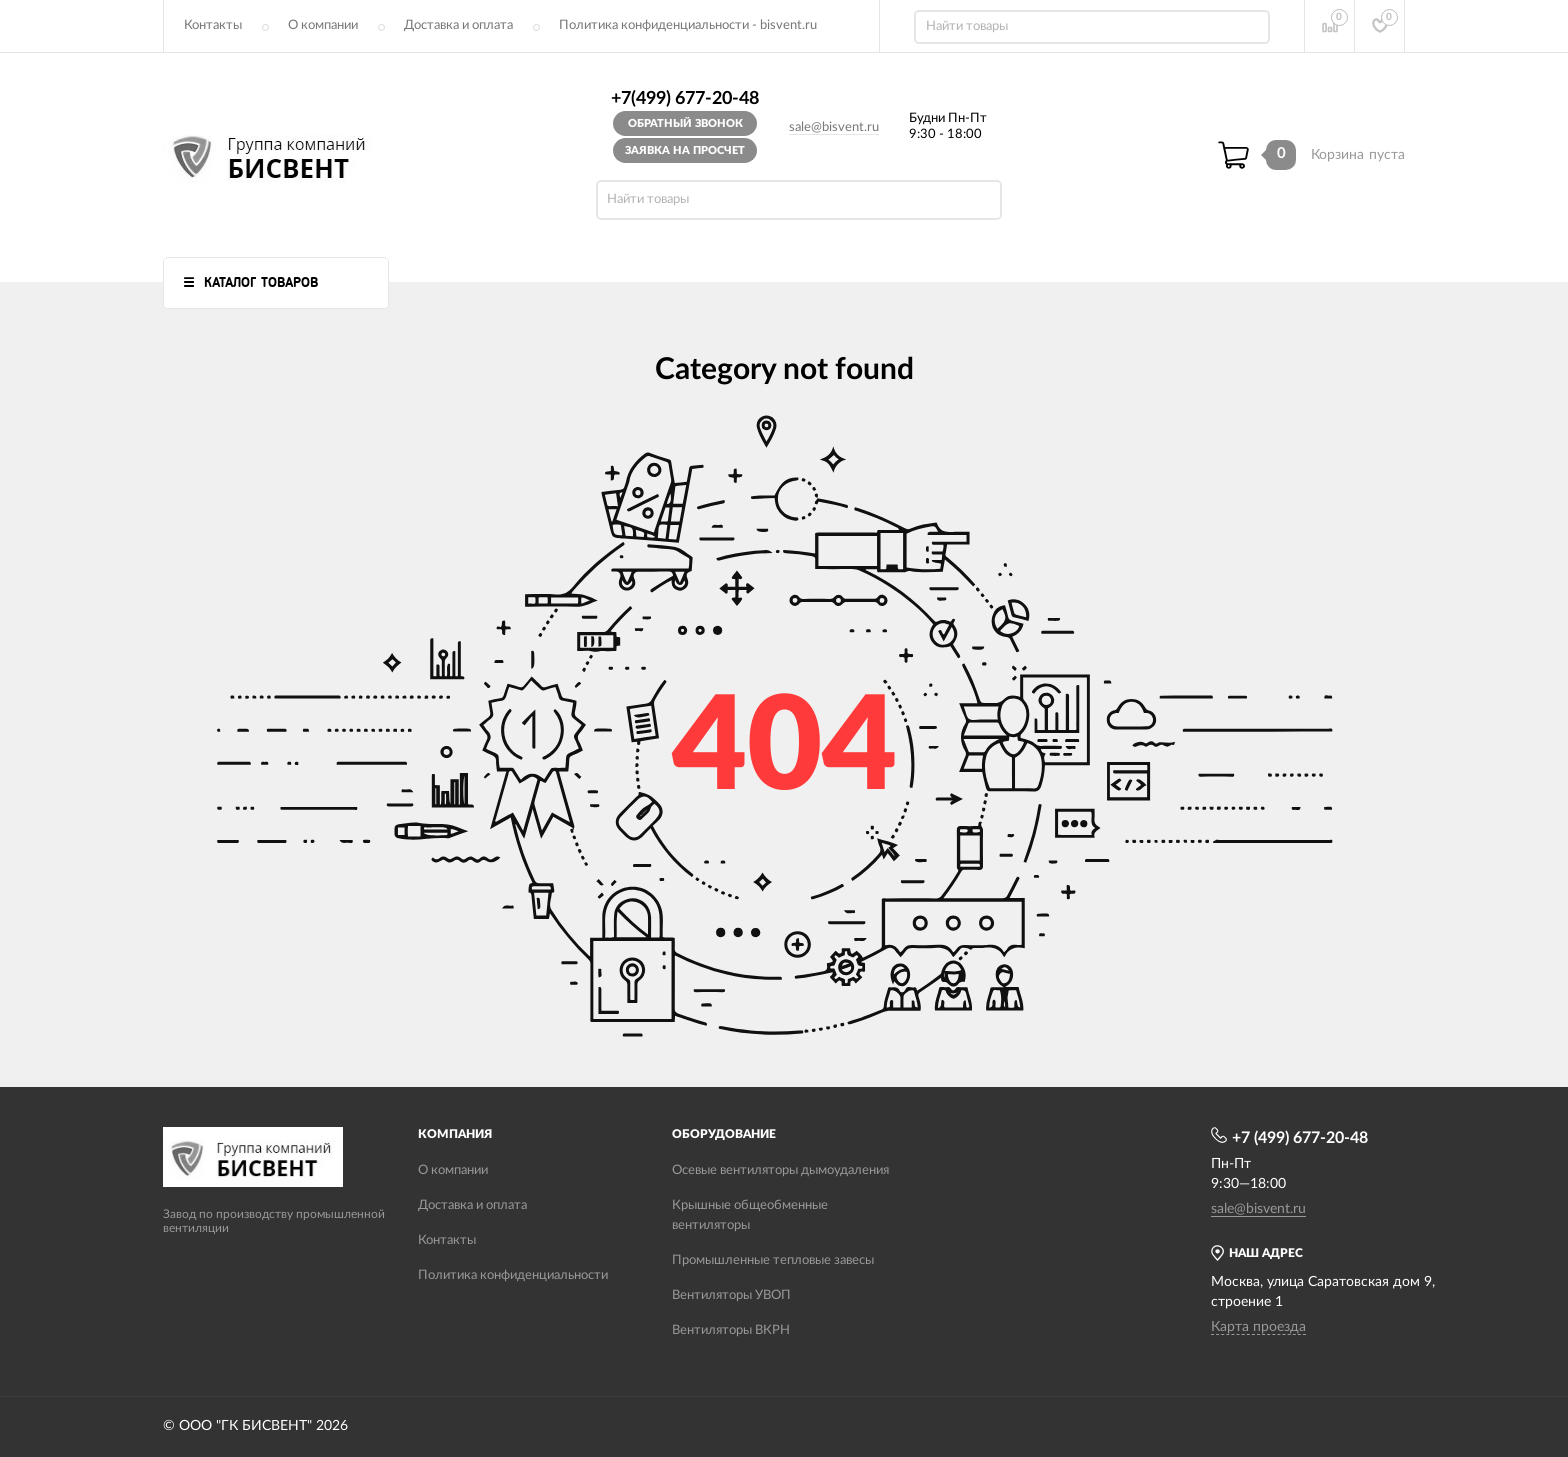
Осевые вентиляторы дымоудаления (780, 1170)
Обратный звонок (685, 123)
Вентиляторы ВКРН (731, 1330)
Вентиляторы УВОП (731, 1295)
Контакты (213, 25)
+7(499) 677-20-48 (685, 99)
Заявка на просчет (685, 150)
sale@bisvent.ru (834, 127)
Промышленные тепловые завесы (773, 1260)
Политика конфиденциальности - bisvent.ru (688, 25)
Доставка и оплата (458, 25)
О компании (323, 25)
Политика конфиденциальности (513, 1275)
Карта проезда (1258, 1327)
